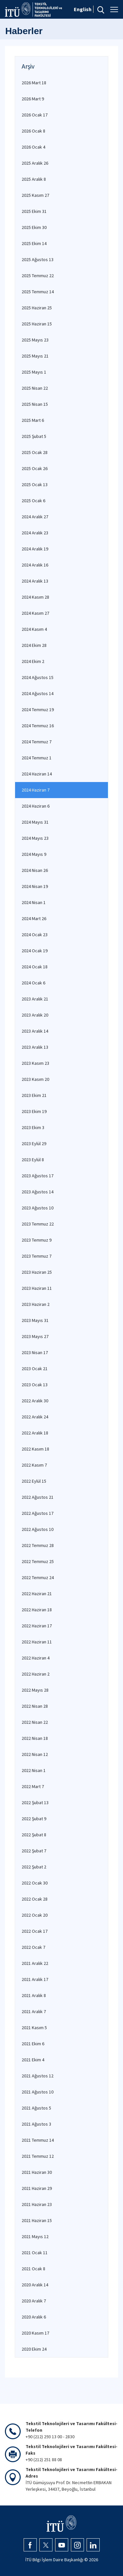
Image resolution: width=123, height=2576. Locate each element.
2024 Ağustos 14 (37, 693)
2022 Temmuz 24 (38, 1577)
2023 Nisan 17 (35, 1352)
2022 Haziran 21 (37, 1594)
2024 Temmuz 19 (38, 709)
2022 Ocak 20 (35, 1915)
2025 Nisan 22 (35, 388)
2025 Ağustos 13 (37, 259)
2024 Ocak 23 (35, 935)
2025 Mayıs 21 (35, 356)
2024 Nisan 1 (34, 902)
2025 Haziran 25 (37, 308)
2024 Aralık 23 (35, 533)
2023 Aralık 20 (35, 1015)
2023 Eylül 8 (33, 1160)
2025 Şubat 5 (34, 436)
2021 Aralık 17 (35, 1979)
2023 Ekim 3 (33, 1127)
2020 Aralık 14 (35, 2285)
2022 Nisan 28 (35, 1706)
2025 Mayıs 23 (35, 340)
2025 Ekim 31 (34, 211)
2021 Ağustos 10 (37, 2092)
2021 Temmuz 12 (38, 2156)
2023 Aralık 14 (35, 1031)
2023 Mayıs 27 (35, 1336)
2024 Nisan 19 (35, 886)
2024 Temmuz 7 (36, 742)
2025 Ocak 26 (35, 468)
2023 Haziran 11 (37, 1288)
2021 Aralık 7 (34, 2011)
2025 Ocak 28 (35, 452)
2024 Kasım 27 (35, 613)
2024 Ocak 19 (35, 951)
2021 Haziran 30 (37, 2172)
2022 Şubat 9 (34, 1819)
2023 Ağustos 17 (37, 1176)
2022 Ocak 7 (33, 1947)
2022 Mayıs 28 (35, 1690)
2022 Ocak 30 (35, 1883)
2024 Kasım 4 (34, 629)
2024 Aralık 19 (35, 549)
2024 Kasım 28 (35, 597)
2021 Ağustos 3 (36, 2124)
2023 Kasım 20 (35, 1079)
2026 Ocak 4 (33, 147)
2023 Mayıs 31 (35, 1320)
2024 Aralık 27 (35, 517)
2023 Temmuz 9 (36, 1240)
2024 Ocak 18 (35, 967)
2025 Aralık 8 (34, 179)
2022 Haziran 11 (37, 1642)
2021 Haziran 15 (37, 2220)
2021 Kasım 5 (34, 2027)
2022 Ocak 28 (35, 1899)
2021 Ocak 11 (35, 2253)
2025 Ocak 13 (35, 484)
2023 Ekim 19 (34, 1111)
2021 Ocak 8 (33, 2269)
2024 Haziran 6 (36, 806)
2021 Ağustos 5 (36, 2108)
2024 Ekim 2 (33, 661)
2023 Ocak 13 (35, 1385)
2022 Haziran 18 (37, 1610)
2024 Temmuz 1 (36, 758)
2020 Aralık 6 (34, 2317)
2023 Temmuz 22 (38, 1224)
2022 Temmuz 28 (38, 1545)
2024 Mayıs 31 (35, 822)
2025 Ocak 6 (33, 501)
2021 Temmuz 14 (38, 2140)
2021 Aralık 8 (34, 1995)
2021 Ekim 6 (33, 2044)
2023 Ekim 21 (34, 1095)
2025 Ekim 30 (34, 227)
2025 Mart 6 (33, 420)
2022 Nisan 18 (35, 1738)
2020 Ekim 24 (34, 2349)
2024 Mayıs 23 (35, 838)
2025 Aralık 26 (35, 163)
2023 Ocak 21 (35, 1368)
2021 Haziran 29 (37, 2188)
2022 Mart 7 (33, 1786)
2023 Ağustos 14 (37, 1192)
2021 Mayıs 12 (35, 2236)
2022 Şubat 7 (34, 1851)
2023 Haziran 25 (37, 1272)
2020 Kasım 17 (35, 2333)
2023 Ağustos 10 (37, 1208)
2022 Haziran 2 (36, 1674)
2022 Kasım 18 (35, 1449)
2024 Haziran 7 (36, 790)
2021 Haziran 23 (37, 2204)
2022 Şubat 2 (34, 1867)
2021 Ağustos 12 (37, 2076)
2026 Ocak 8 (33, 131)
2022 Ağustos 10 (37, 1529)
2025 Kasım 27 (35, 195)
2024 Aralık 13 (35, 581)
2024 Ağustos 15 (37, 677)
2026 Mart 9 (33, 99)
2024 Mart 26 (34, 918)
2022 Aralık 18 (35, 1433)
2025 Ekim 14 (34, 243)
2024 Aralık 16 (35, 565)
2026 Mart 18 (34, 83)
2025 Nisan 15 (35, 404)
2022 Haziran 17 (37, 1626)
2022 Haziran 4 (36, 1658)
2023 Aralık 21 (35, 999)
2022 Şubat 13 (35, 1802)
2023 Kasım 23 (35, 1063)
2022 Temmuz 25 (38, 1561)
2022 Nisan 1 (34, 1770)
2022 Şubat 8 (34, 1835)
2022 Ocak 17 (35, 1931)
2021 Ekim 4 (33, 2060)
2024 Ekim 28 (34, 645)
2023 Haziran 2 (36, 1304)
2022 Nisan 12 (35, 1754)
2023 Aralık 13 (35, 1047)
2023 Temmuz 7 (36, 1256)
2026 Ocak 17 (35, 115)
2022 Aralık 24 (35, 1417)
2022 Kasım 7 (34, 1465)
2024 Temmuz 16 (38, 726)
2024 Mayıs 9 (34, 854)
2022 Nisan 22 (35, 1722)
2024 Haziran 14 (37, 774)
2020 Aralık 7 (34, 2301)
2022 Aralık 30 (35, 1401)
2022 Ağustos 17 (37, 1513)
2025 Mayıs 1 (34, 372)
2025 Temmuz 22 (38, 275)
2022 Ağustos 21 (37, 1497)
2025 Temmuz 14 (38, 292)
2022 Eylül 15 (34, 1481)
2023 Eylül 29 (34, 1143)
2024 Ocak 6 (33, 983)
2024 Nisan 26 (35, 870)
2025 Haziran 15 (37, 324)
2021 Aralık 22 (35, 1963)
